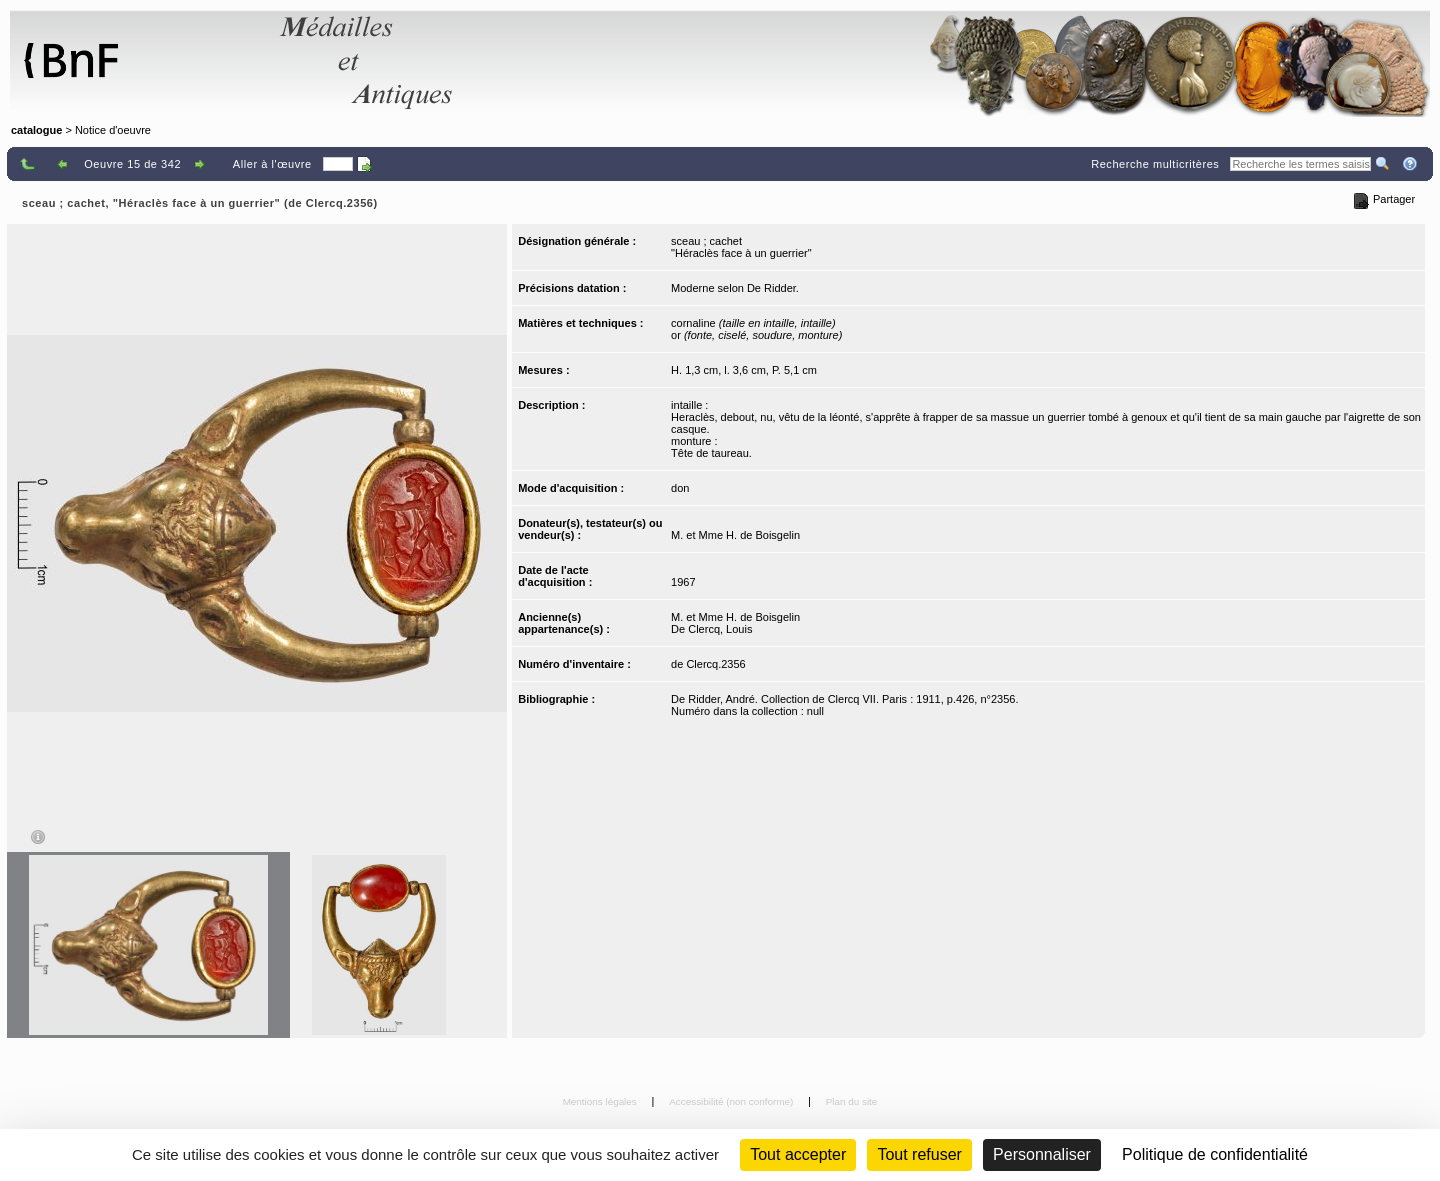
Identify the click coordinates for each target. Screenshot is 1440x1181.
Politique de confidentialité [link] (1215, 1154)
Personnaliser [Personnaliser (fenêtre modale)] (1042, 1154)
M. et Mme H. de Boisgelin (735, 535)
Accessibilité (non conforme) (732, 1101)
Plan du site (852, 1101)
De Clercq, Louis (711, 629)
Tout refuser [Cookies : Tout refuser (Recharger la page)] (919, 1154)
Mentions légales (601, 1101)
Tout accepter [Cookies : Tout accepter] (798, 1154)
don (680, 488)
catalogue (36, 130)
